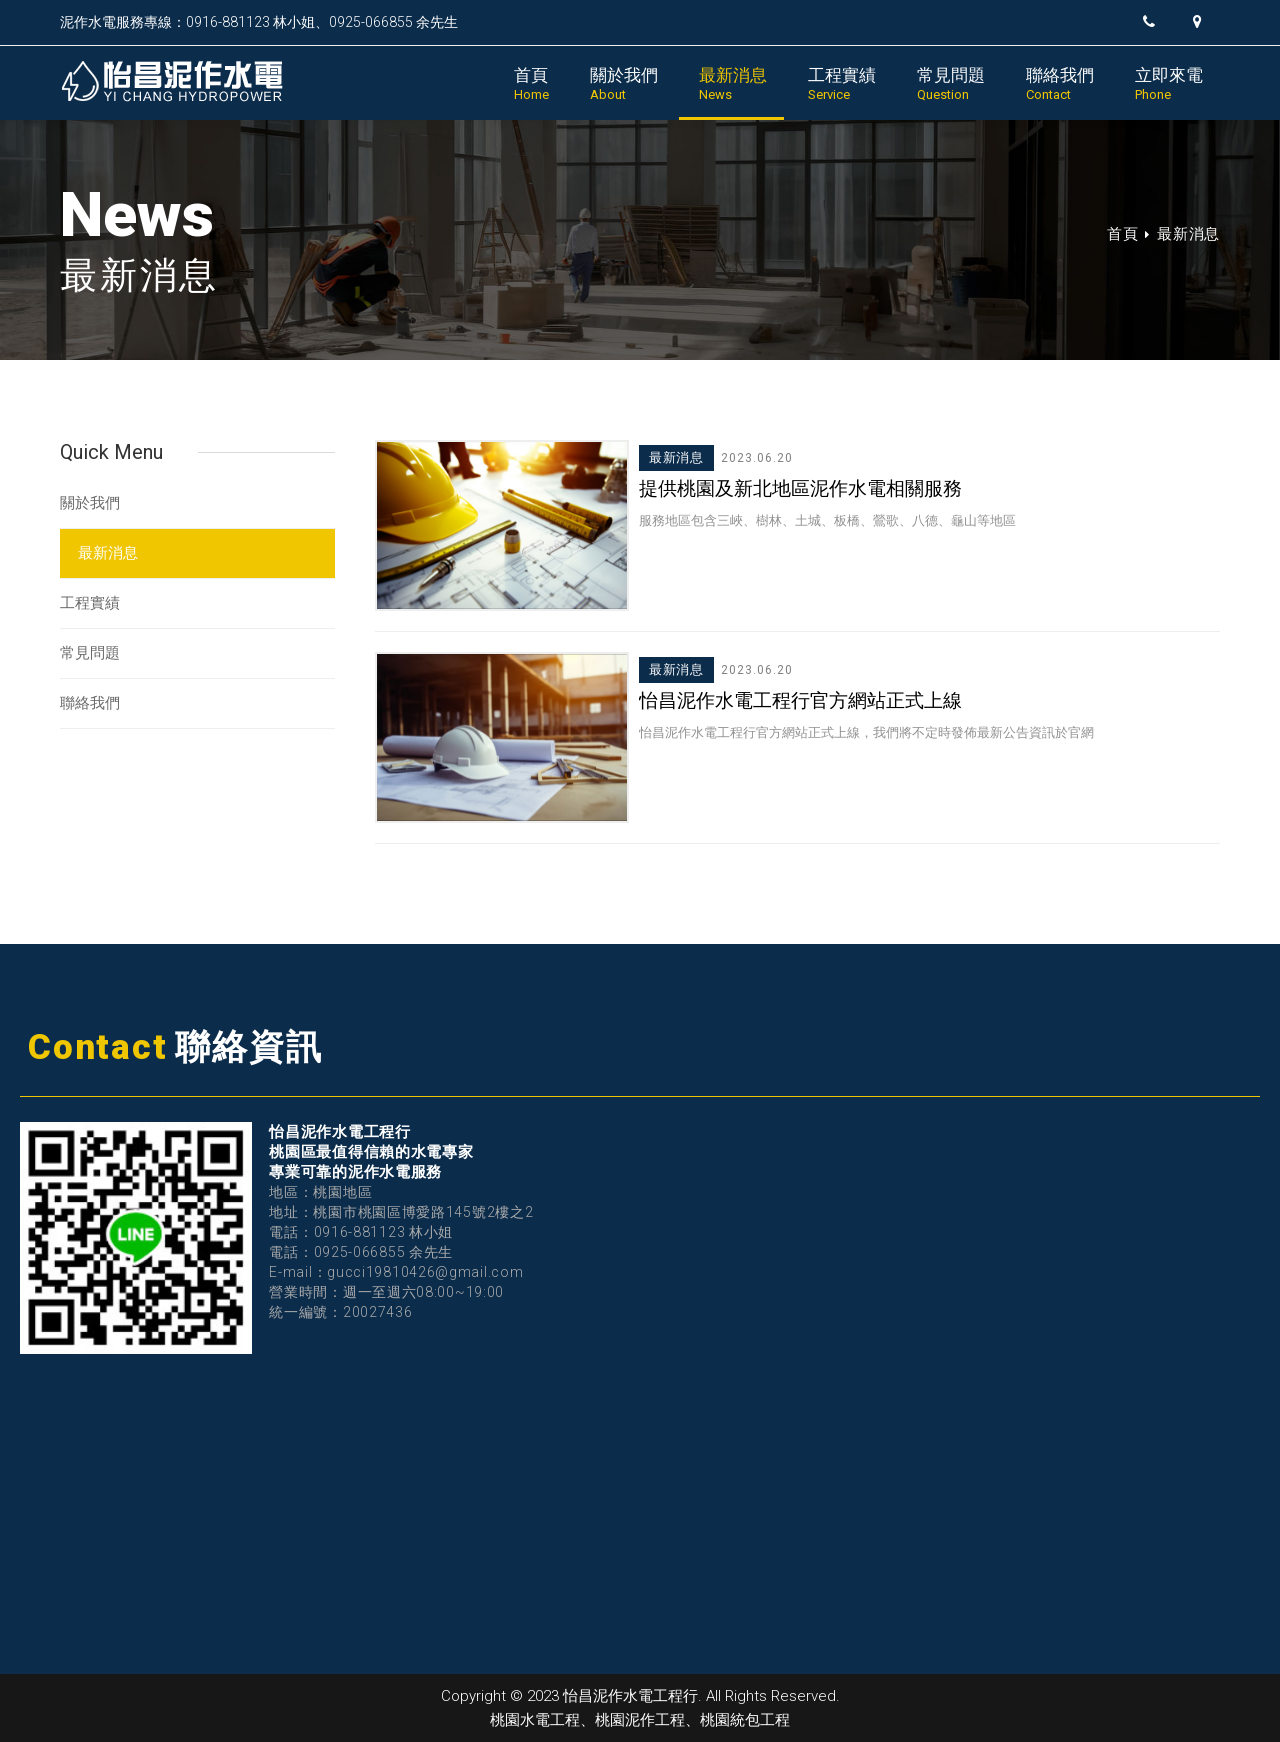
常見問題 (951, 83)
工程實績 (842, 83)
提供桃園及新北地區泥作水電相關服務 (800, 488)
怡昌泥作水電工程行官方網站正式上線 (800, 700)
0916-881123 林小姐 (250, 22)
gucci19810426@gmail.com (425, 1272)
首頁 (531, 83)
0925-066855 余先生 (393, 22)
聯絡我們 (1060, 83)
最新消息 (733, 83)
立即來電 (1169, 83)
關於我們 (624, 83)
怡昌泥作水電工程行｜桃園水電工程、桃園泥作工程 (189, 81)
